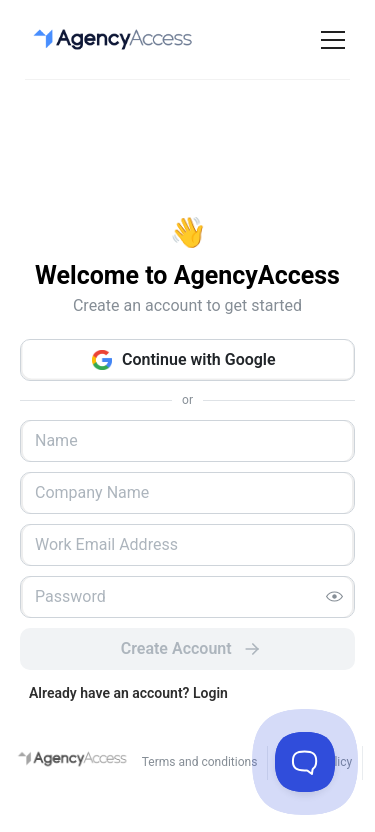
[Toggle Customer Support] (305, 762)
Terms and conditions (200, 762)
